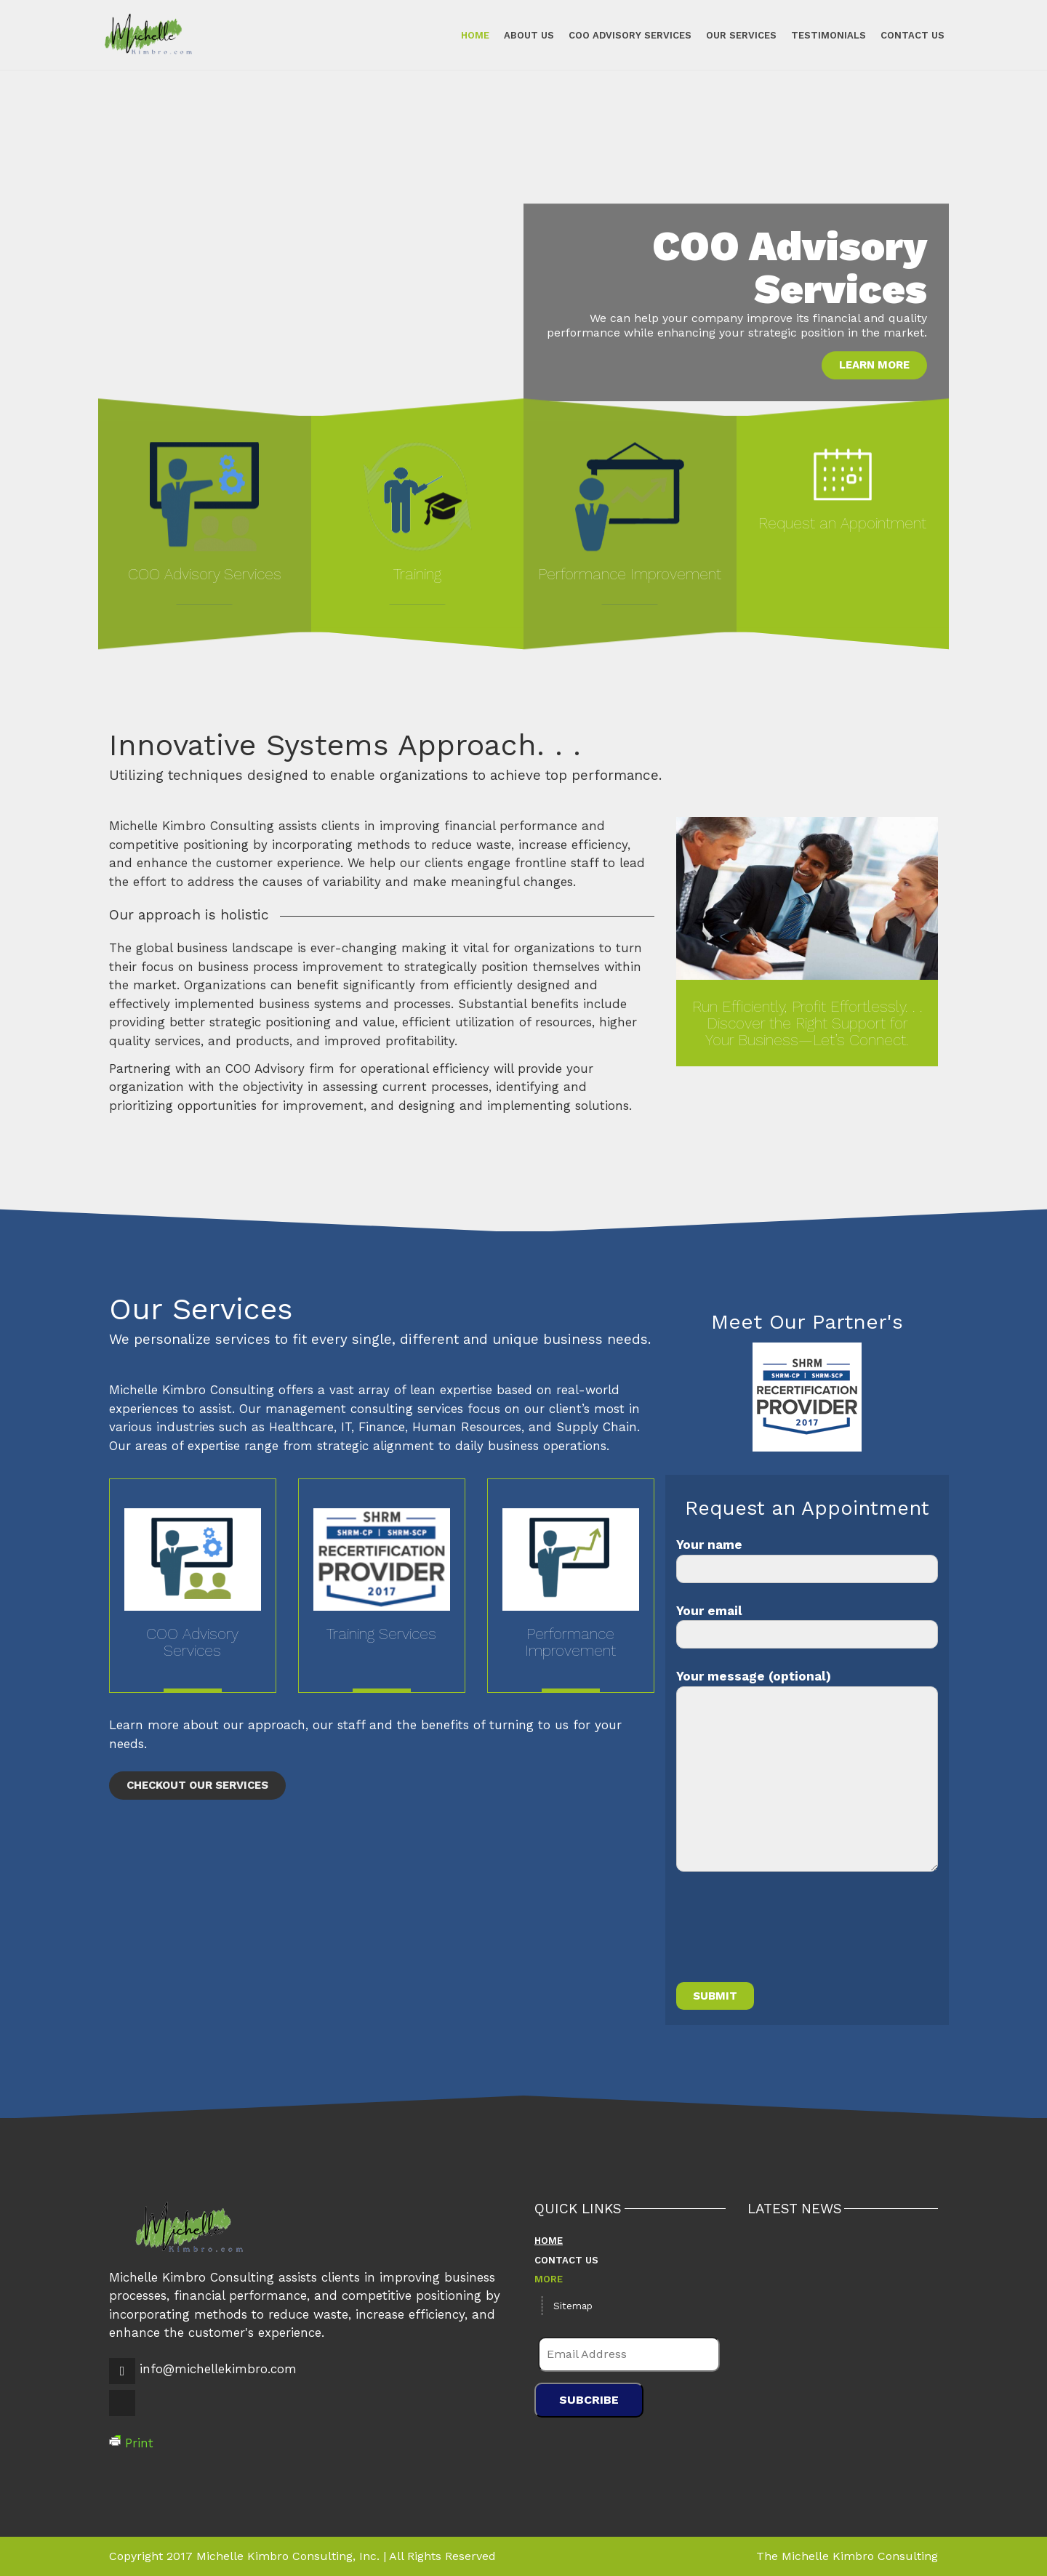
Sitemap (573, 2306)
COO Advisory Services (619, 34)
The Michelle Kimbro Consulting (847, 2556)
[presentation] (786, 1935)
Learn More (874, 364)
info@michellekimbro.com (218, 2369)
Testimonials (818, 34)
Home (465, 34)
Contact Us (902, 34)
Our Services (731, 34)
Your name (807, 1560)
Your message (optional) (807, 1770)
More (548, 2279)
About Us (519, 34)
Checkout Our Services (197, 1785)
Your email (807, 1626)
